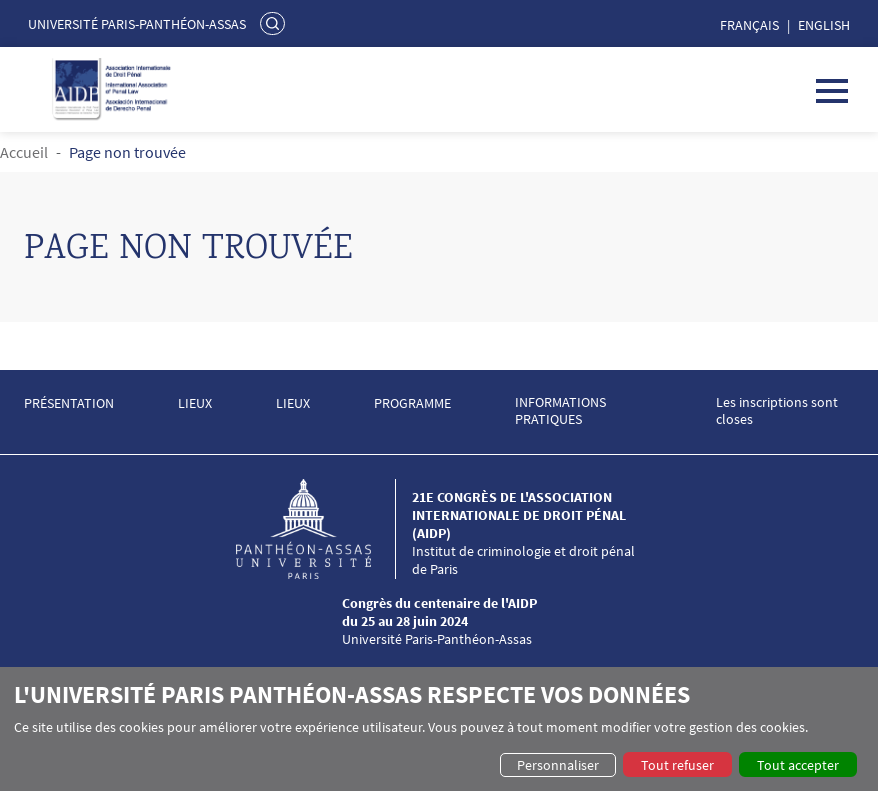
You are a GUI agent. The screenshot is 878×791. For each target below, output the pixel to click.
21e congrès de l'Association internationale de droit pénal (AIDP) (519, 515)
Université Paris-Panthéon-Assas (137, 24)
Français (749, 25)
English (824, 25)
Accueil (24, 152)
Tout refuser (677, 765)
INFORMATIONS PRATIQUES (560, 411)
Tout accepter (798, 765)
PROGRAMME (412, 403)
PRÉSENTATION (69, 403)
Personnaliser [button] (558, 765)
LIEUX (195, 403)
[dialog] (439, 729)
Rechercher (275, 23)
